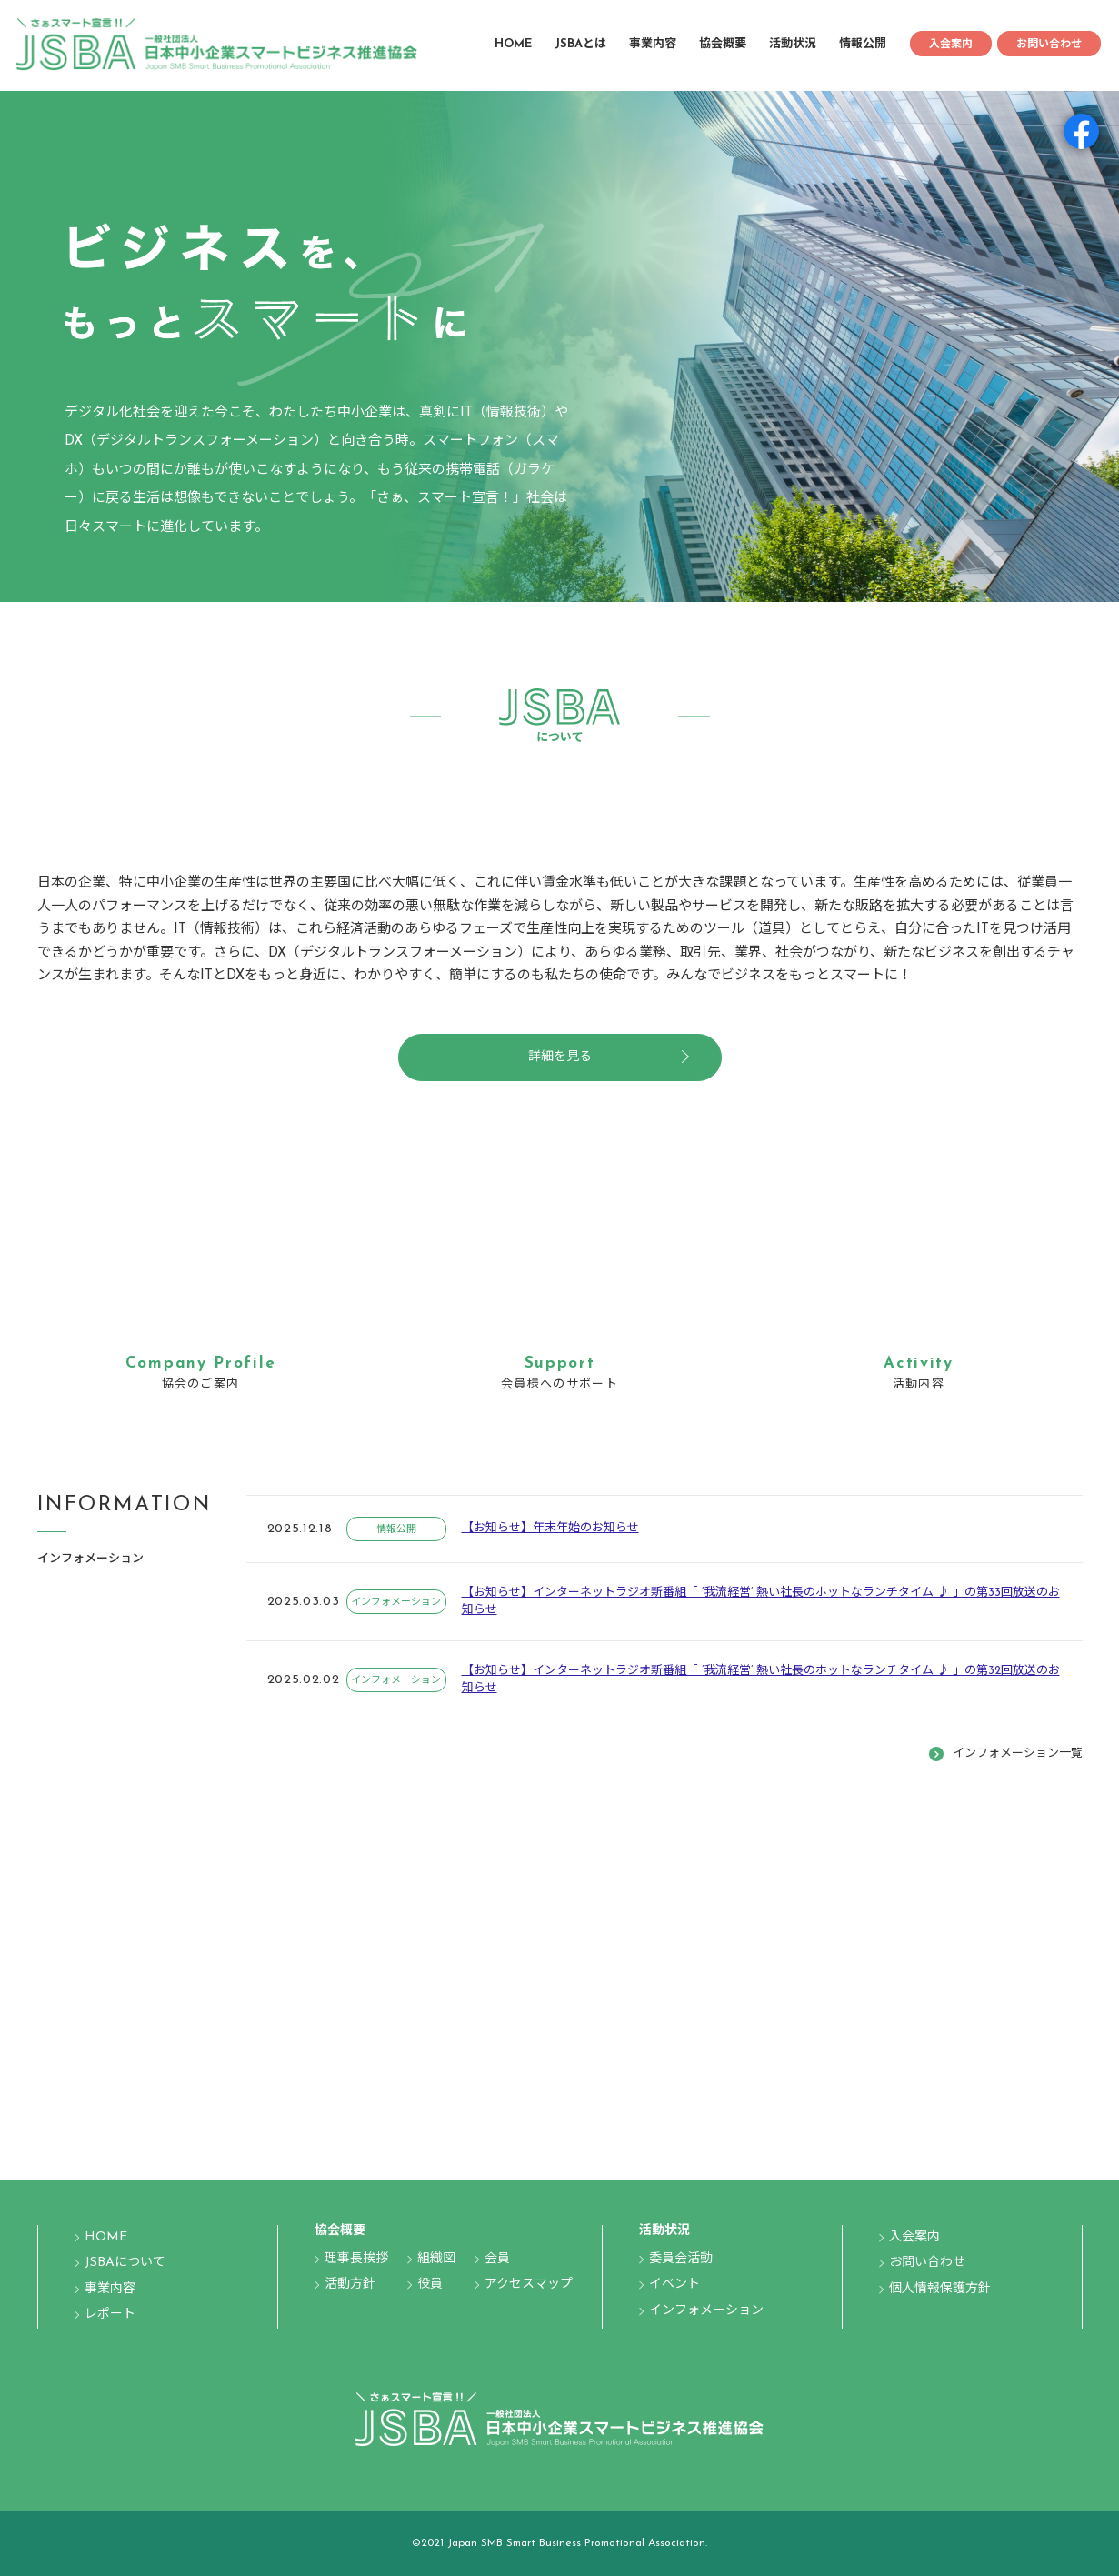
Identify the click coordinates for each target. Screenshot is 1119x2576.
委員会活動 (681, 2259)
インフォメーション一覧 (1018, 1753)
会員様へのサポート (559, 1384)
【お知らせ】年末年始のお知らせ (550, 1528)
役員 (430, 2284)
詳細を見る (560, 1057)
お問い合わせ (1049, 44)
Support (560, 1363)
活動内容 (918, 1384)
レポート (110, 2314)
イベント (674, 2284)
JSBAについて (125, 2263)
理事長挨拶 (356, 2259)
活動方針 (350, 2284)
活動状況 (792, 44)
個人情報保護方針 (940, 2289)
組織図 (436, 2259)
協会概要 (722, 44)
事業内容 (652, 44)
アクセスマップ (529, 2284)
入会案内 (951, 44)
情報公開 (862, 44)
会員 (497, 2259)
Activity (919, 1363)
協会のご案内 (201, 1384)
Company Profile (200, 1363)
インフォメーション (396, 1603)
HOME (513, 44)
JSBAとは (580, 44)
